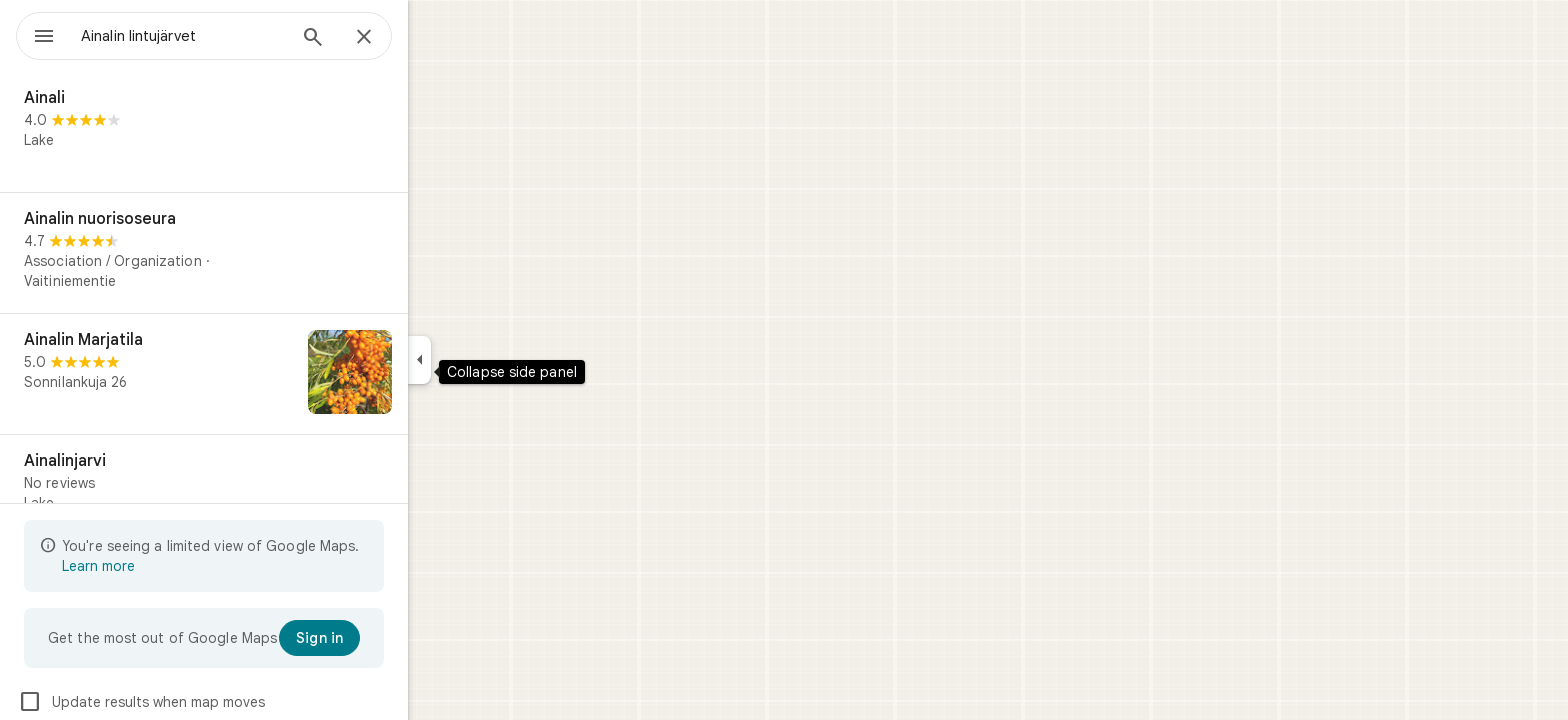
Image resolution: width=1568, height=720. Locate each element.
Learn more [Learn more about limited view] (170, 566)
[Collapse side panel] (491, 360)
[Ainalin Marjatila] (276, 374)
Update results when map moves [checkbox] (213, 702)
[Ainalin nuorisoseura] (276, 253)
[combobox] (235, 36)
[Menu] (36, 34)
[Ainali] (276, 132)
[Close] (436, 38)
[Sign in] (391, 638)
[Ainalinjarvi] (276, 495)
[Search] (385, 39)
